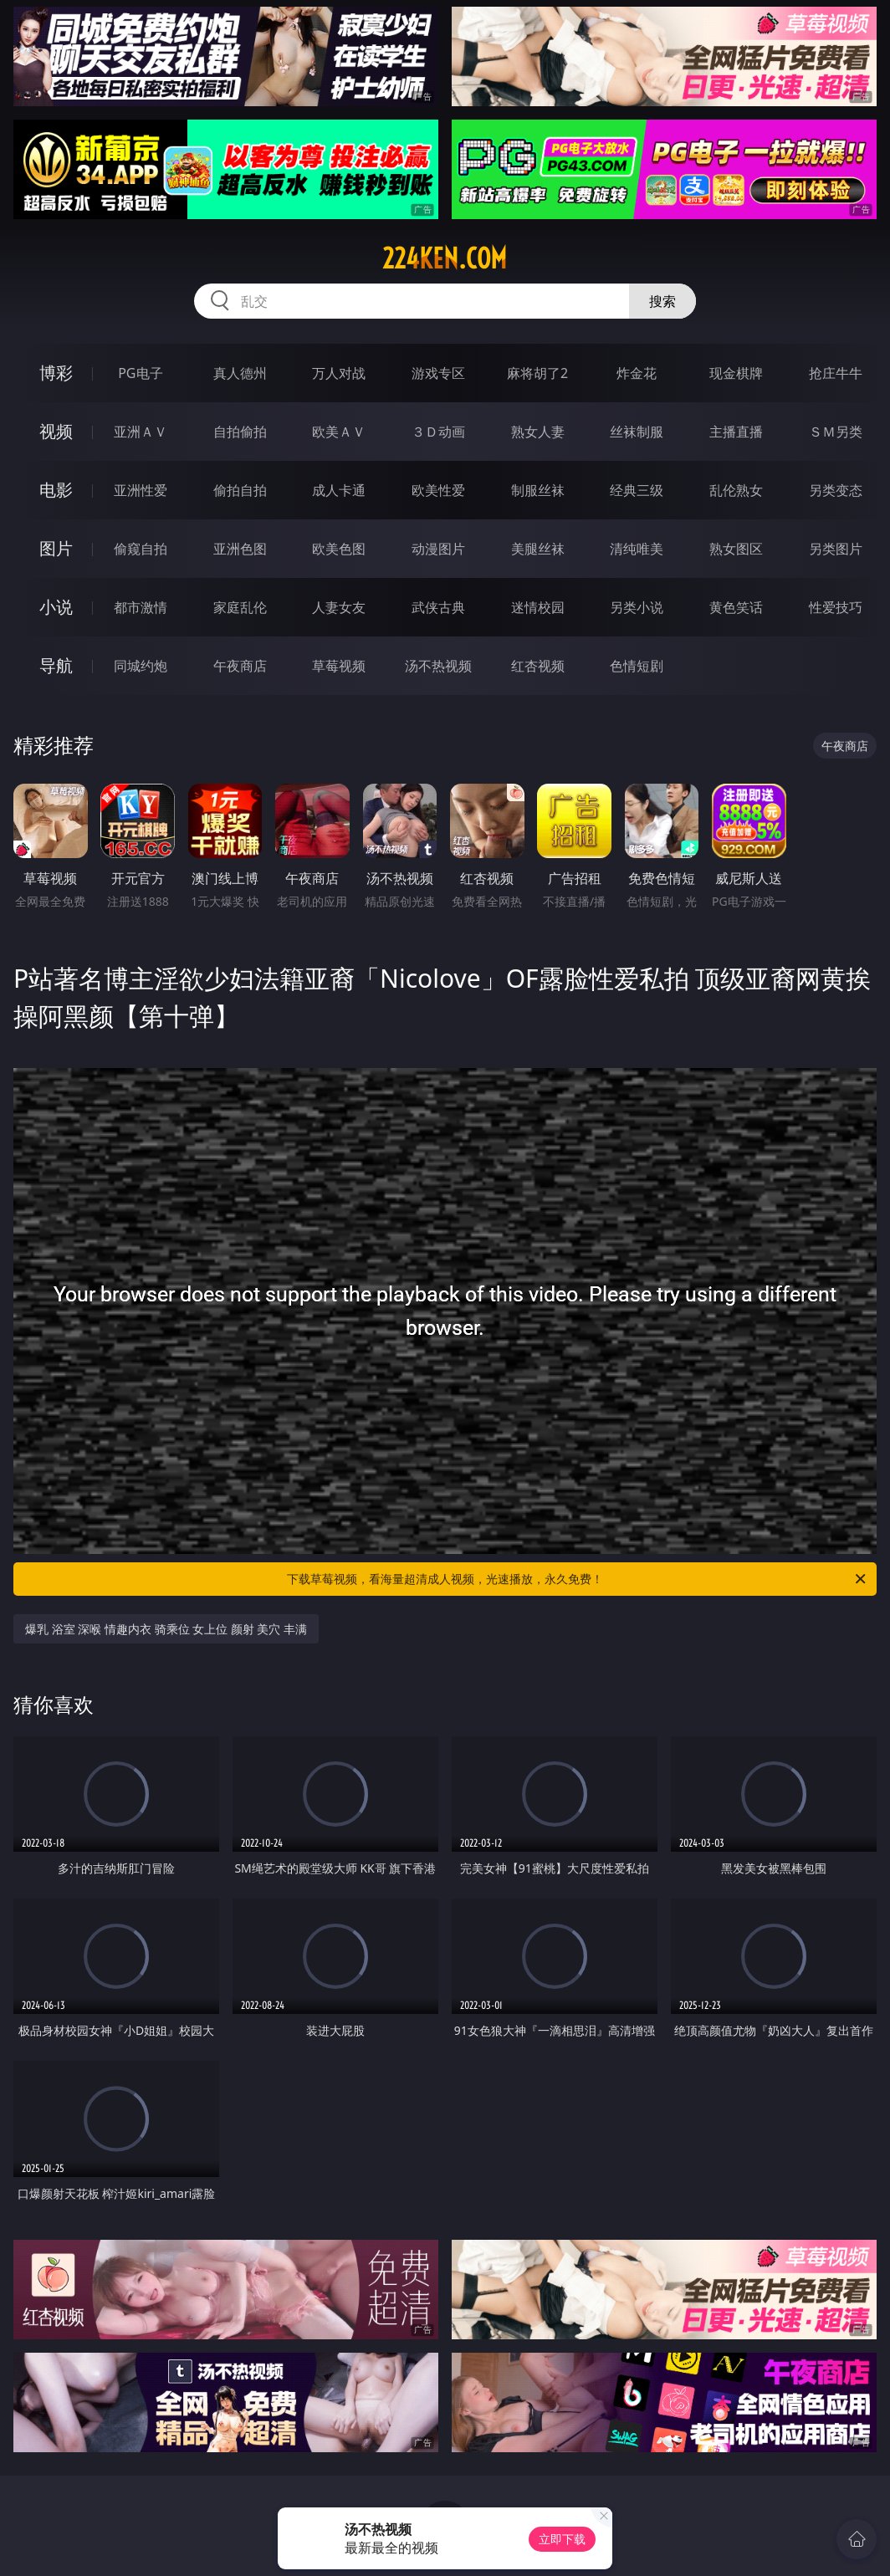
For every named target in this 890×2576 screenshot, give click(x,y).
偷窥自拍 (140, 548)
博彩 (56, 372)
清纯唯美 (636, 548)
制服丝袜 (538, 490)
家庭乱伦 (240, 607)
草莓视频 (339, 666)
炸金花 (636, 373)
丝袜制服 (636, 431)
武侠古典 (438, 607)
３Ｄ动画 (438, 431)
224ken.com (444, 258)
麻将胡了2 (537, 373)
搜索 (662, 301)
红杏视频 (538, 666)
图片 (56, 548)
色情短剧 (636, 666)
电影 (56, 489)
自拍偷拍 (240, 431)
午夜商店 (240, 666)
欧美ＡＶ (339, 431)
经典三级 (636, 490)
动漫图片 (438, 548)
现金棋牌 (736, 373)
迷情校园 (538, 607)
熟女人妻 (538, 431)
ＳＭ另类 (835, 431)
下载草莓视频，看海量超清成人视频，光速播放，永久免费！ (577, 1579)
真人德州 (240, 373)
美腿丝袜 (538, 548)
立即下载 (562, 2539)
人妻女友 (339, 607)
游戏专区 (438, 373)
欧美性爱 (438, 490)
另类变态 (835, 490)
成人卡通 (339, 490)
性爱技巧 (835, 607)
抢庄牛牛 (835, 373)
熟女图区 (736, 548)
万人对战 (339, 373)
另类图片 (835, 548)
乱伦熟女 (736, 490)
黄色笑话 (736, 607)
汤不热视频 (438, 666)
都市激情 (140, 607)
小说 (56, 606)
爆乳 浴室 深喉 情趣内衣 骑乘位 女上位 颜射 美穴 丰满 (166, 1629)
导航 (56, 665)
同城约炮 (140, 666)
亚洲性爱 (140, 490)
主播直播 (736, 431)
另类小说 (636, 607)
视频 (56, 431)
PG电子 (140, 373)
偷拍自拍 (240, 490)
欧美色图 (339, 548)
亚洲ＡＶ (140, 431)
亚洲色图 (240, 548)
